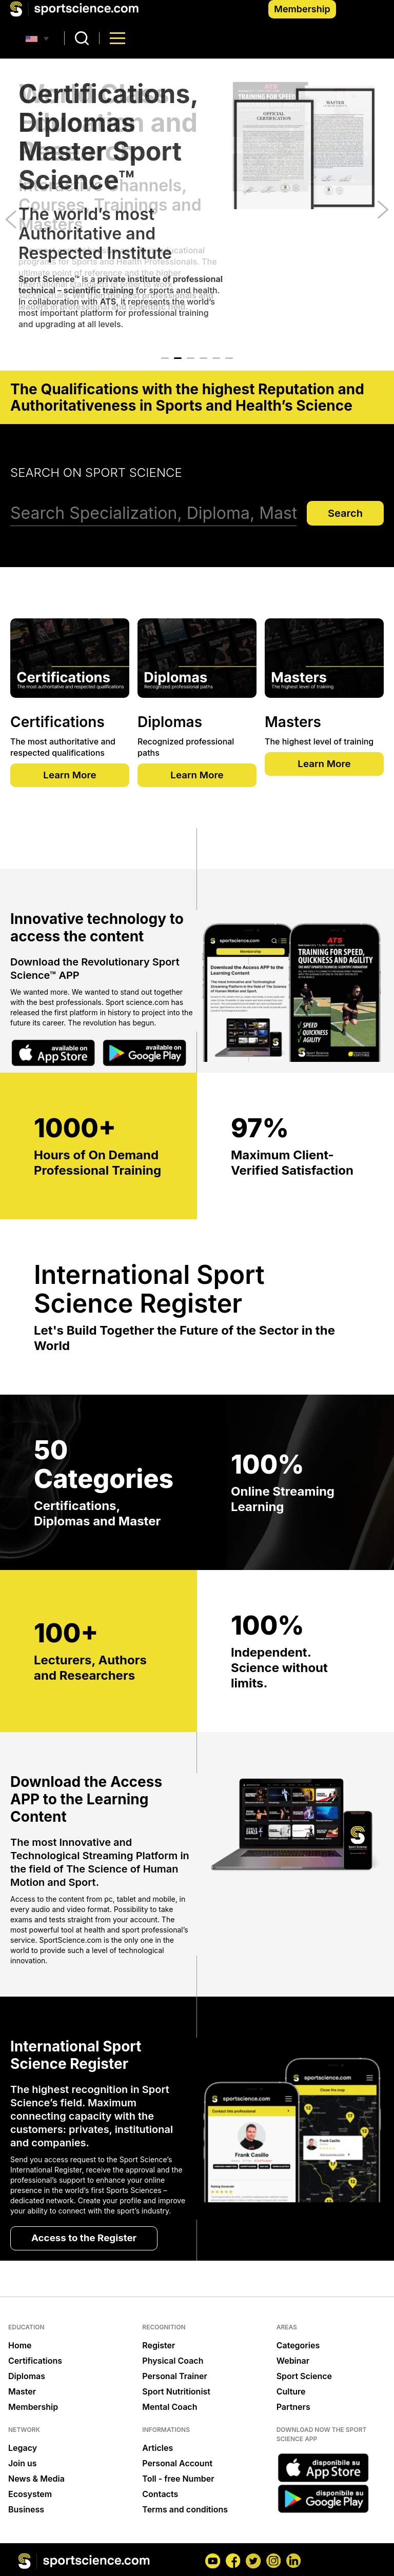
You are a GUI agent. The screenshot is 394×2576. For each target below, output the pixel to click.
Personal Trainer (174, 2377)
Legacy (22, 2449)
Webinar (293, 2362)
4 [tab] (203, 358)
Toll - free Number (178, 2479)
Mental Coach (169, 2408)
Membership (302, 9)
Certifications (35, 2362)
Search (345, 513)
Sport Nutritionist (176, 2392)
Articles (157, 2449)
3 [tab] (190, 358)
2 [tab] (178, 358)
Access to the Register (87, 2239)
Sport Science (304, 2377)
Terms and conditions (185, 2510)
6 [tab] (229, 358)
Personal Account (177, 2464)
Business (26, 2510)
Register (158, 2346)
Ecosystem (30, 2495)
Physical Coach (172, 2362)
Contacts (160, 2495)
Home (20, 2346)
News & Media (36, 2479)
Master (22, 2392)
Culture (291, 2392)
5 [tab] (216, 358)
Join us (22, 2464)
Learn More (70, 776)
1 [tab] (165, 358)
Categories (298, 2346)
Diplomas (26, 2377)
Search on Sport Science (96, 472)
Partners (293, 2408)
